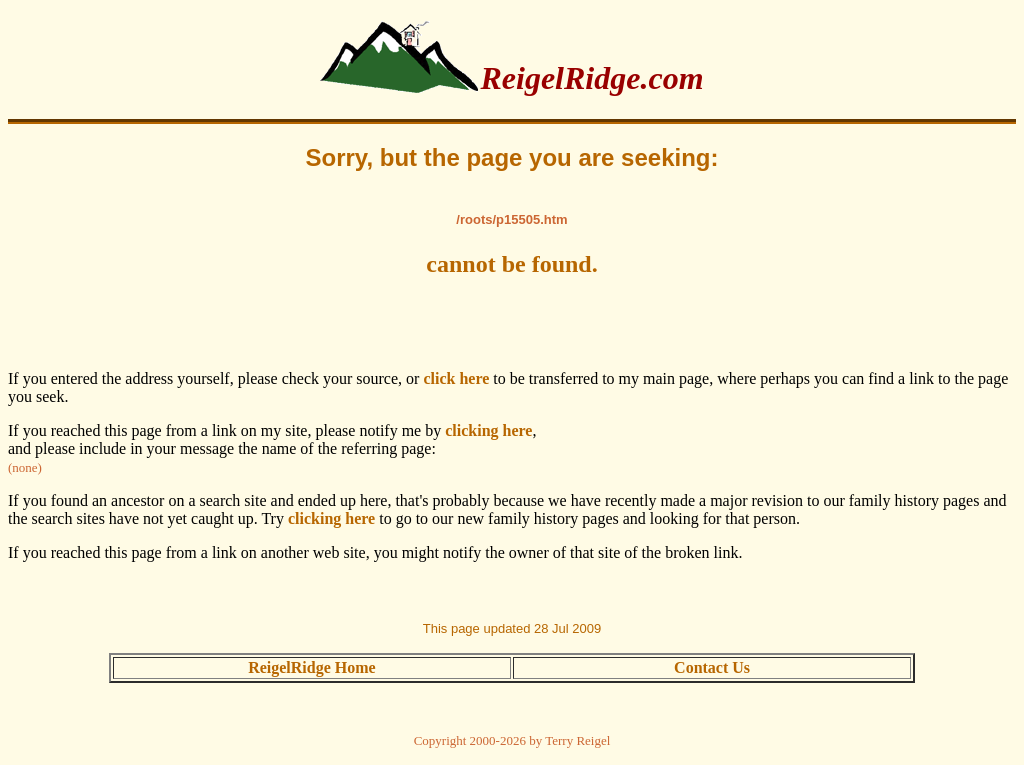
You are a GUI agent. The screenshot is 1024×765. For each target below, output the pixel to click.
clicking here (488, 430)
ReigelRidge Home (312, 667)
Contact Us (712, 667)
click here (456, 378)
